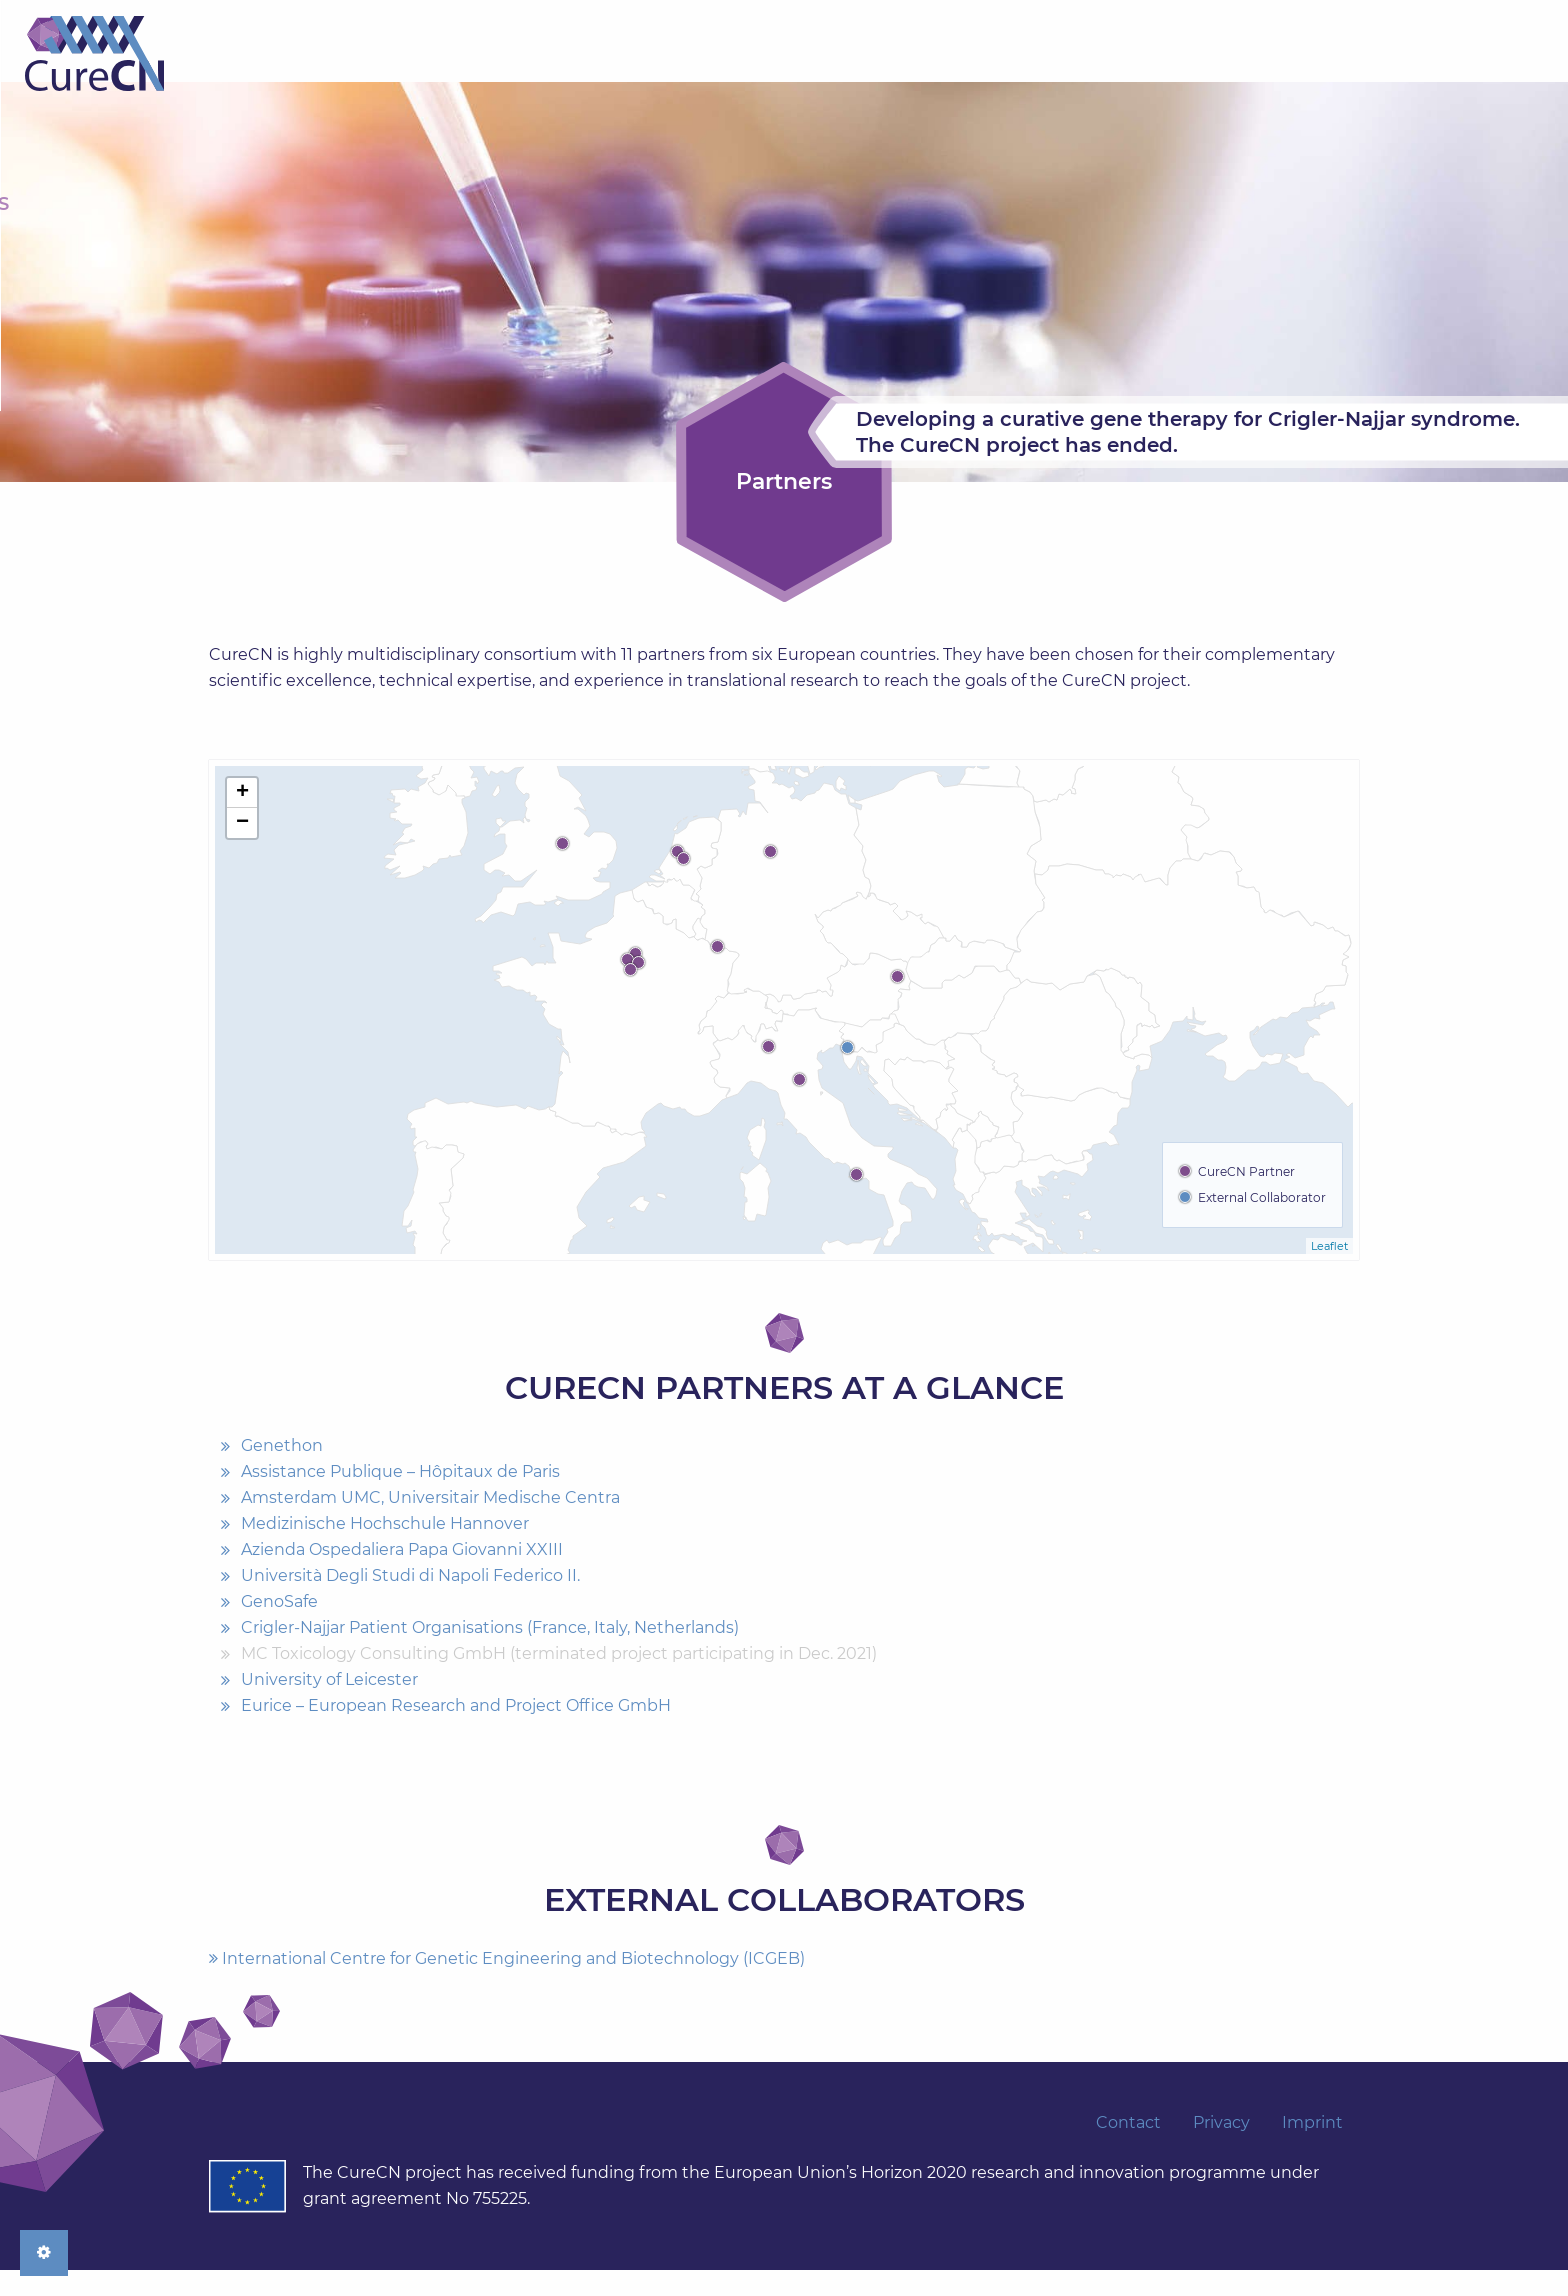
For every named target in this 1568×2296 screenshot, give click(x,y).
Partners (757, 80)
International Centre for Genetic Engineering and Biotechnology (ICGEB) (507, 1984)
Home (278, 53)
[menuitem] (632, 80)
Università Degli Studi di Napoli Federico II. (410, 1602)
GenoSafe (279, 1628)
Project (632, 80)
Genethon (282, 1472)
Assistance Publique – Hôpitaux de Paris (400, 1498)
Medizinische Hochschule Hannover (385, 1550)
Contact (1298, 80)
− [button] (242, 849)
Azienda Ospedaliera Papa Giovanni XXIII (402, 1576)
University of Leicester (329, 1706)
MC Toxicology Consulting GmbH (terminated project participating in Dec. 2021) (559, 1680)
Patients (1072, 80)
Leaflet (1329, 1272)
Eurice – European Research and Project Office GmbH (456, 1732)
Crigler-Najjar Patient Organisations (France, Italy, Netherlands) (490, 1654)
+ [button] (242, 819)
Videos (1185, 80)
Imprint (1312, 2149)
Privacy (1221, 2149)
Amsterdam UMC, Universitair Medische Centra (430, 1524)
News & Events (917, 80)
